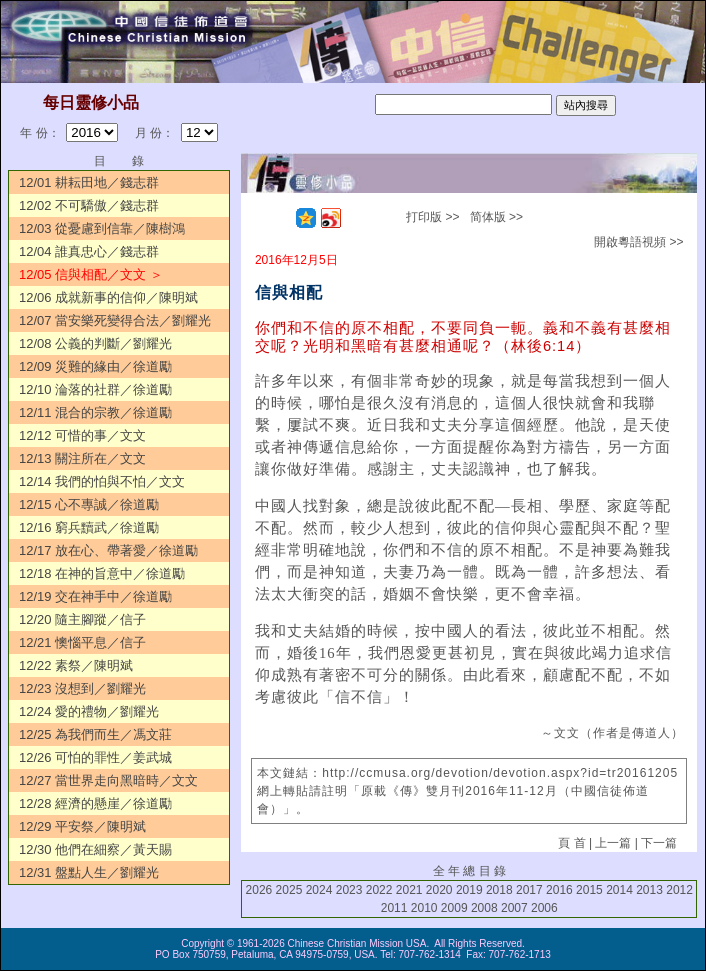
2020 (439, 890)
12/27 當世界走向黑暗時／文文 (108, 780)
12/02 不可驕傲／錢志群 (89, 205)
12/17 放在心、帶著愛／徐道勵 (108, 550)
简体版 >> (496, 217)
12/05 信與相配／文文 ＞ (91, 274)
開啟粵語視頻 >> (638, 242)
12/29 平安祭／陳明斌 (82, 826)
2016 (559, 890)
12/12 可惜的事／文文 (82, 435)
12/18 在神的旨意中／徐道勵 (102, 573)
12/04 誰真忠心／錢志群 (89, 251)
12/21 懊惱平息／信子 (82, 642)
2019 (469, 890)
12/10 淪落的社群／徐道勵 (95, 389)
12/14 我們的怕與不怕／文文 (102, 481)
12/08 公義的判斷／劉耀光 (95, 343)
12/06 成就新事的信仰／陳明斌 (108, 297)
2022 (379, 890)
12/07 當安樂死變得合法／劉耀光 (115, 320)
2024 (319, 890)
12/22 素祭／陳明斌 (76, 665)
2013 (649, 890)
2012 (679, 890)
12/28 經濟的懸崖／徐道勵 (95, 803)
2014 (619, 890)
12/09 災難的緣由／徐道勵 (95, 366)
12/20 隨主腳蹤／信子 (82, 619)
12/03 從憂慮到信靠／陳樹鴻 (102, 228)
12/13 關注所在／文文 (82, 458)
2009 (454, 908)
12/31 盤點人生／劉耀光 (89, 872)
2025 (289, 890)
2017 (529, 890)
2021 (409, 890)
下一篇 (659, 843)
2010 (424, 908)
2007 (514, 908)
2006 (544, 908)
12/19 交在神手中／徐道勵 (95, 596)
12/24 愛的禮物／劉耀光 (89, 711)
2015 (589, 890)
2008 (484, 908)
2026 (259, 890)
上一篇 (613, 843)
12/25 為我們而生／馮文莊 (95, 734)
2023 (349, 890)
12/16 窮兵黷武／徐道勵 (89, 527)
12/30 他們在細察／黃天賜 (95, 849)
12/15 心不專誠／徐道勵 (89, 504)
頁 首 (571, 843)
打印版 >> (432, 217)
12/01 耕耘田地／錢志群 (89, 182)
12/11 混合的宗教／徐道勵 (95, 412)
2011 (394, 908)
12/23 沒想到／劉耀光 (82, 688)
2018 (499, 890)
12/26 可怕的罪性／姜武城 (95, 757)
